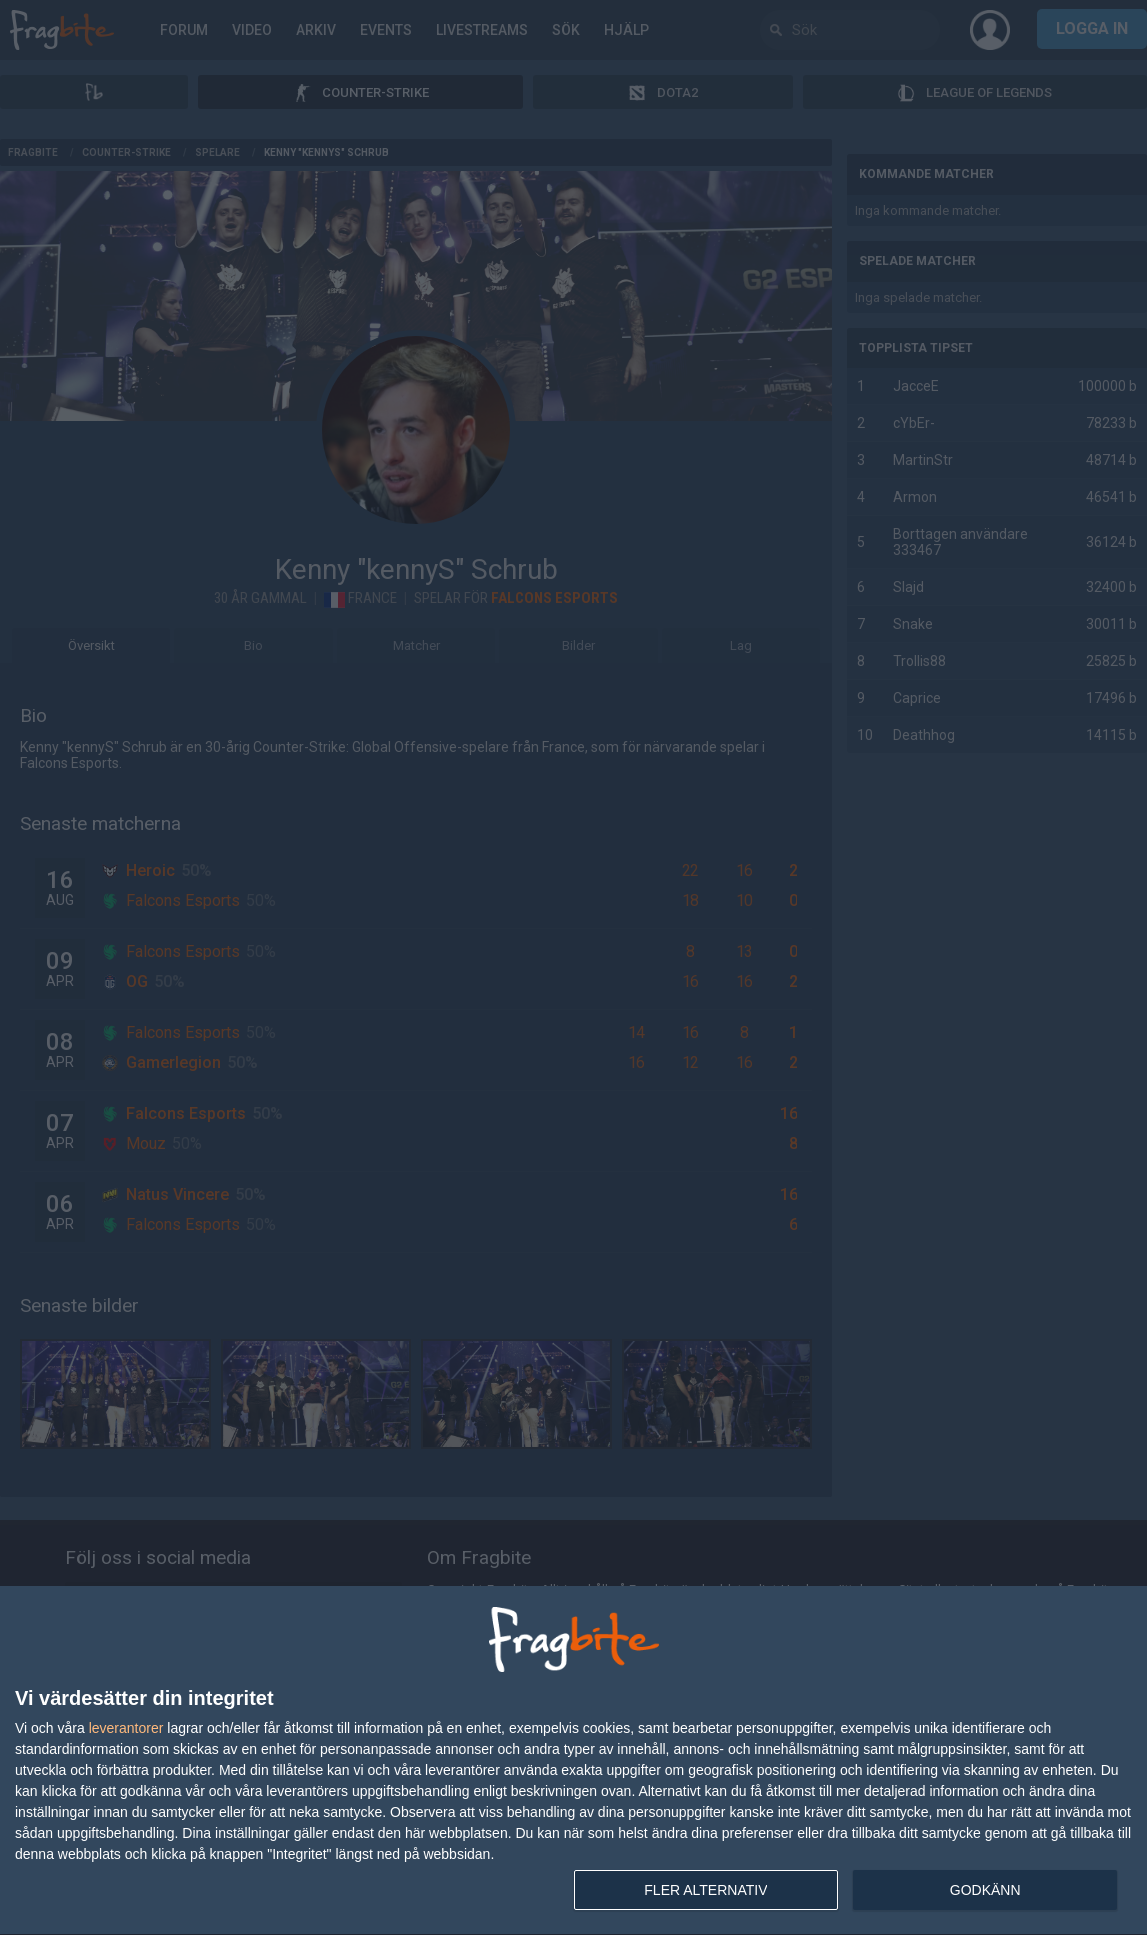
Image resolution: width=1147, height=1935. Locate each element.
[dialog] (573, 1761)
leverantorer (126, 1728)
